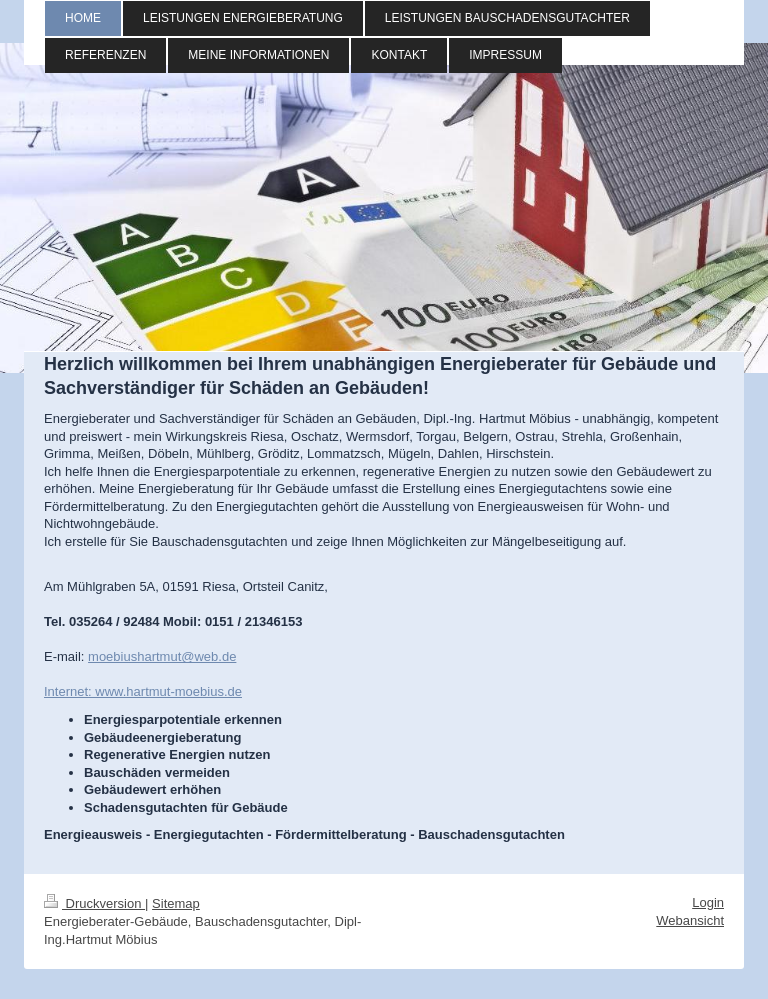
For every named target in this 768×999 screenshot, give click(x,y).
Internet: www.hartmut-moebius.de (143, 691)
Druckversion (94, 903)
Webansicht (690, 920)
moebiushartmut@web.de (162, 656)
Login (708, 902)
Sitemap (176, 903)
